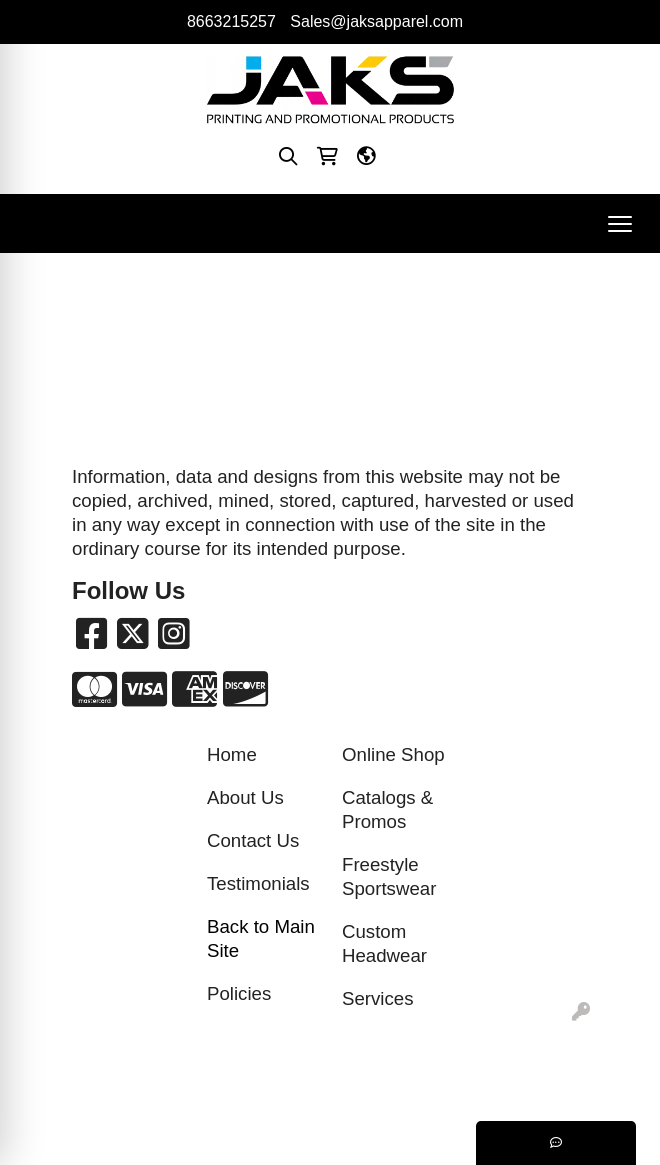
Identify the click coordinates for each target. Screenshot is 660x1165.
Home (232, 754)
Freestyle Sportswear (389, 876)
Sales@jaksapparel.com (376, 21)
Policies (239, 993)
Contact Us (253, 840)
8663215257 (231, 21)
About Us (245, 797)
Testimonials (258, 883)
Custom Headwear (384, 943)
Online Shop (393, 754)
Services (378, 998)
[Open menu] (620, 224)
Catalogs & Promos (387, 809)
